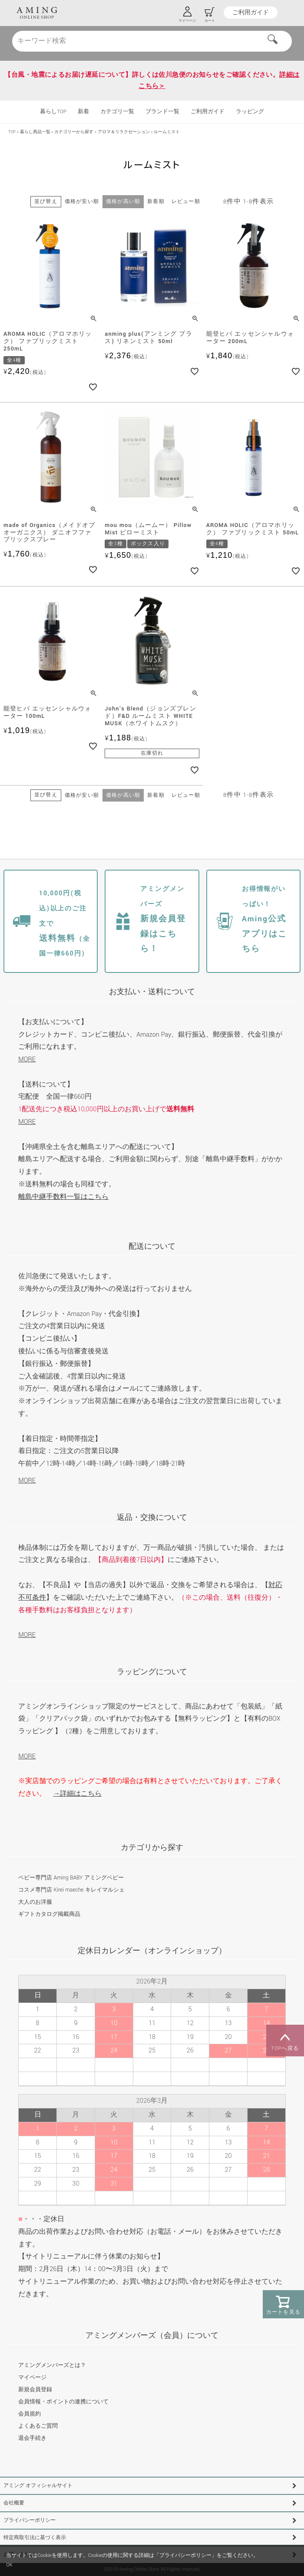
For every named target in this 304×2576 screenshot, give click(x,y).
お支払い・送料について (152, 992)
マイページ (32, 2377)
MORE (27, 1059)
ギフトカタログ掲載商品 (49, 1914)
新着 (83, 111)
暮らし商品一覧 (35, 132)
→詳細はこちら (77, 1793)
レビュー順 (186, 201)
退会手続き (32, 2438)
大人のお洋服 (35, 1902)
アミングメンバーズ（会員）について (152, 2335)
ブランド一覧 (162, 111)
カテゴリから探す (152, 1848)
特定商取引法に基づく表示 (34, 2537)
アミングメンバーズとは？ (52, 2365)
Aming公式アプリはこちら (264, 919)
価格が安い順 (82, 201)
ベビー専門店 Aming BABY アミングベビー (70, 1878)
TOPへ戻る (285, 2041)
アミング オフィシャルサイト (38, 2485)
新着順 (156, 201)
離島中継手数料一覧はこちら (63, 1196)
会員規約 (29, 2414)
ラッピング (250, 111)
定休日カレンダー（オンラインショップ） (152, 1951)
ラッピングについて (152, 1672)
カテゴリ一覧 (117, 111)
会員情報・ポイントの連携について (63, 2402)
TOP (12, 132)
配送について (152, 1246)
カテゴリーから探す (73, 132)
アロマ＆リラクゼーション (124, 132)
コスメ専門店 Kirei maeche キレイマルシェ (71, 1890)
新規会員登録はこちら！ (163, 919)
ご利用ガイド (250, 12)
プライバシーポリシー (29, 2520)
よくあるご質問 (38, 2426)
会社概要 (13, 2503)
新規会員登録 (35, 2389)
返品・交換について (152, 1517)
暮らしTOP (53, 111)
